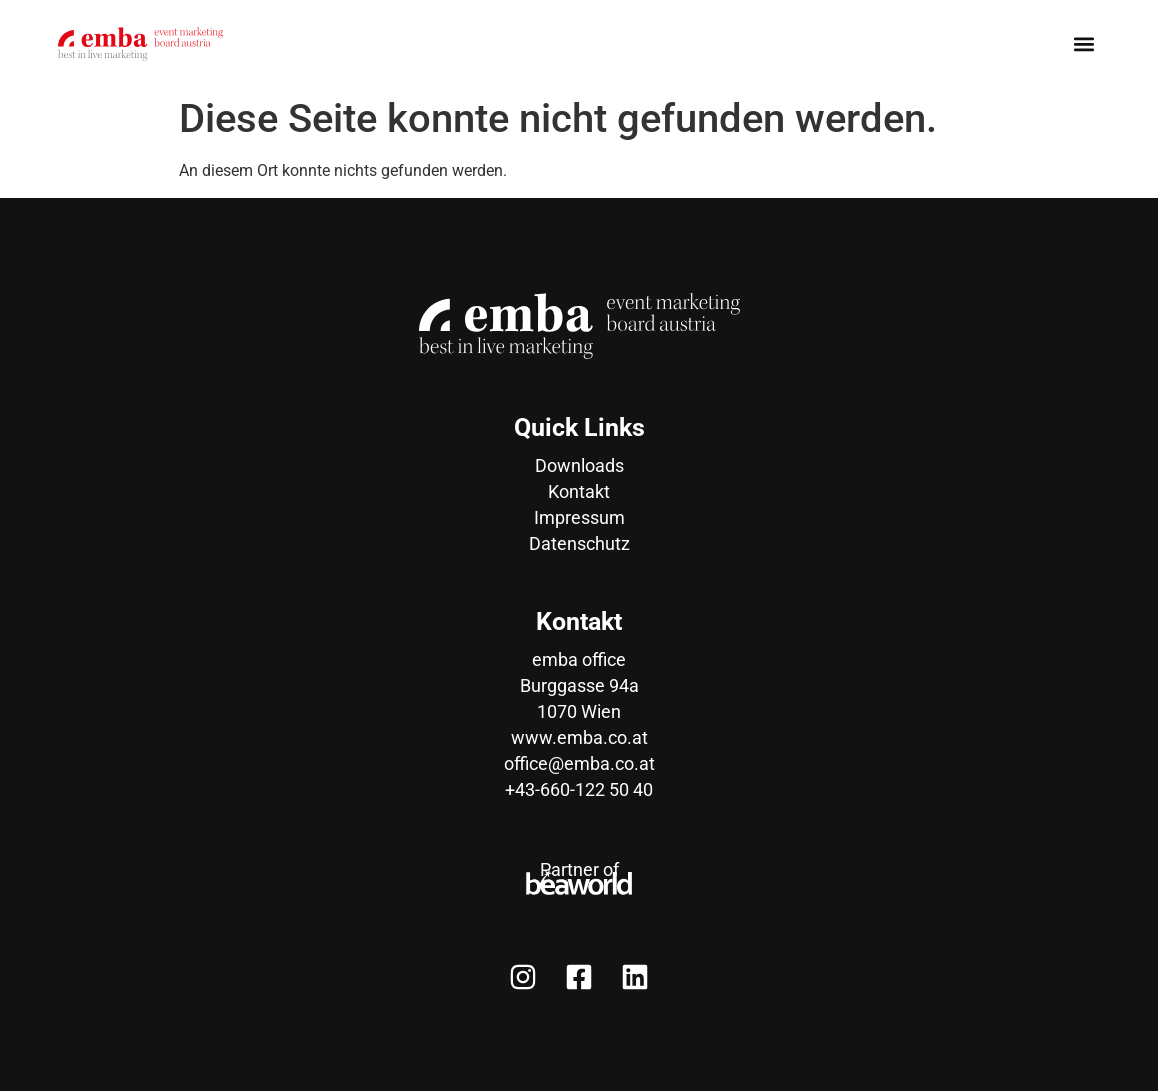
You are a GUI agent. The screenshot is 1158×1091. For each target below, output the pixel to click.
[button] (1083, 43)
